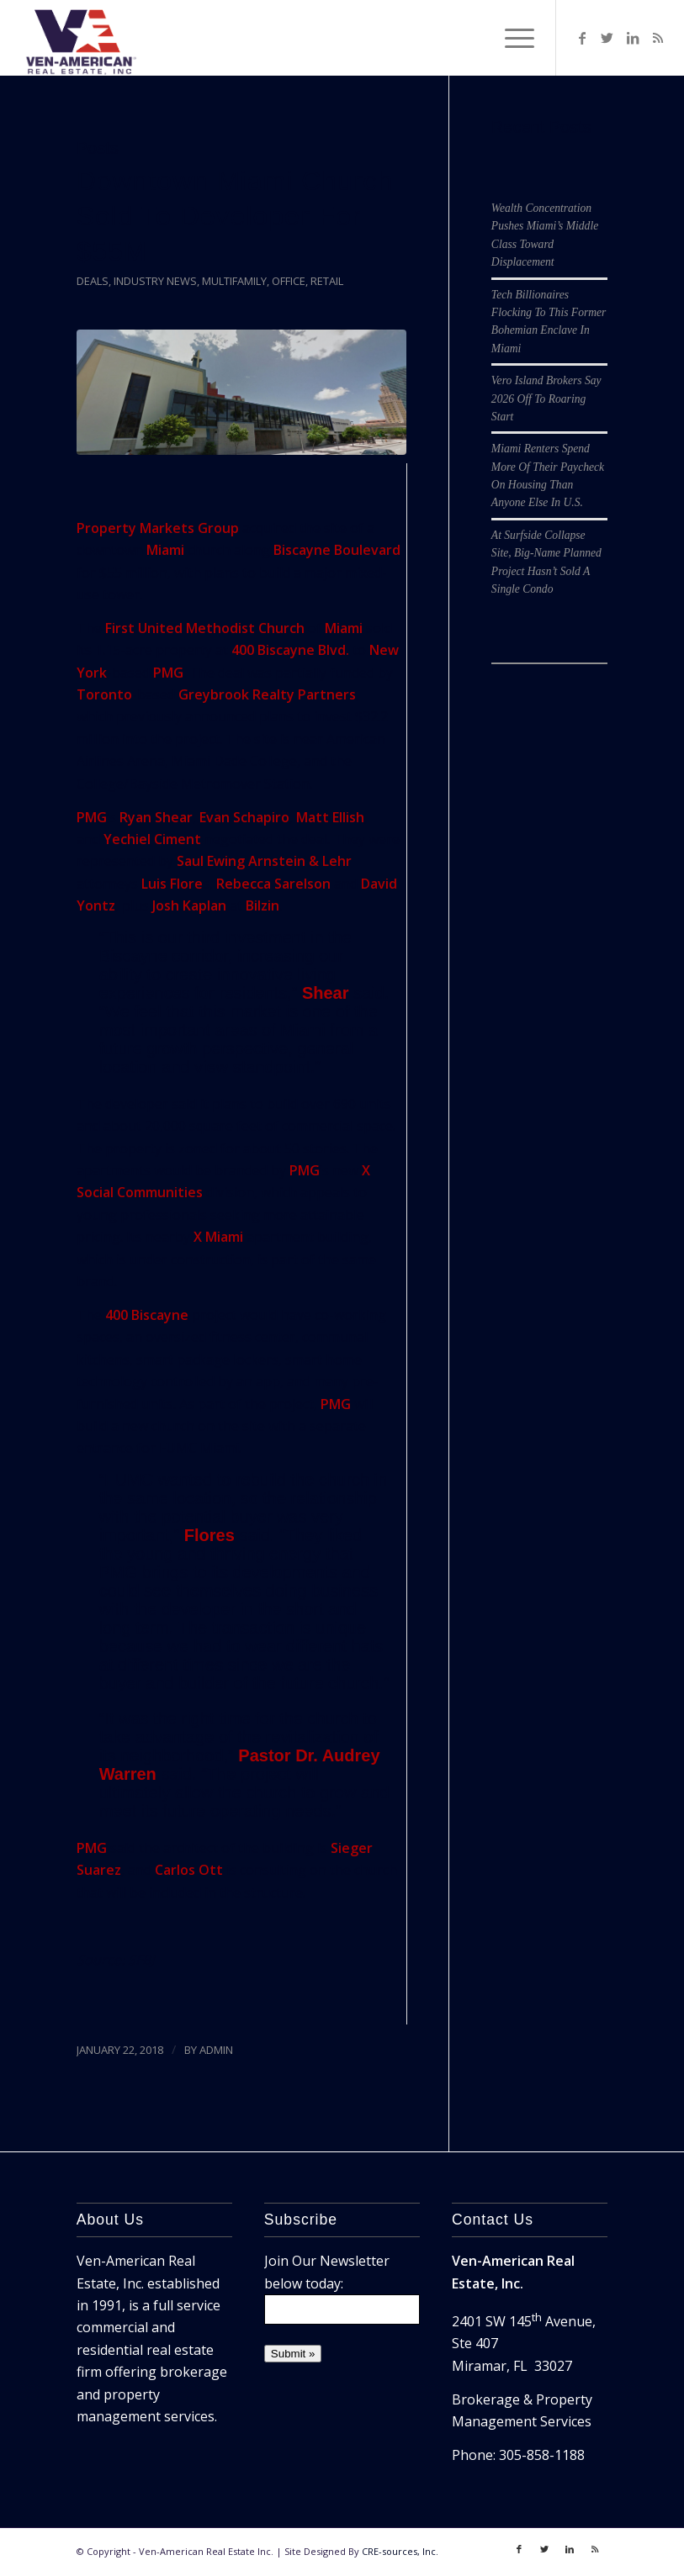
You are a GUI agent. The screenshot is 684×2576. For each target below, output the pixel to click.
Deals (93, 280)
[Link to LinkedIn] (632, 37)
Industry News (155, 280)
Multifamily (234, 280)
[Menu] (511, 38)
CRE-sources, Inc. (400, 2551)
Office (288, 280)
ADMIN (216, 2049)
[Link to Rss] (658, 37)
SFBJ (141, 1959)
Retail (326, 280)
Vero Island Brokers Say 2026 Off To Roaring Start (546, 398)
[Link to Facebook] (582, 37)
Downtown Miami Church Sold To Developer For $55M (235, 216)
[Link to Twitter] (607, 37)
